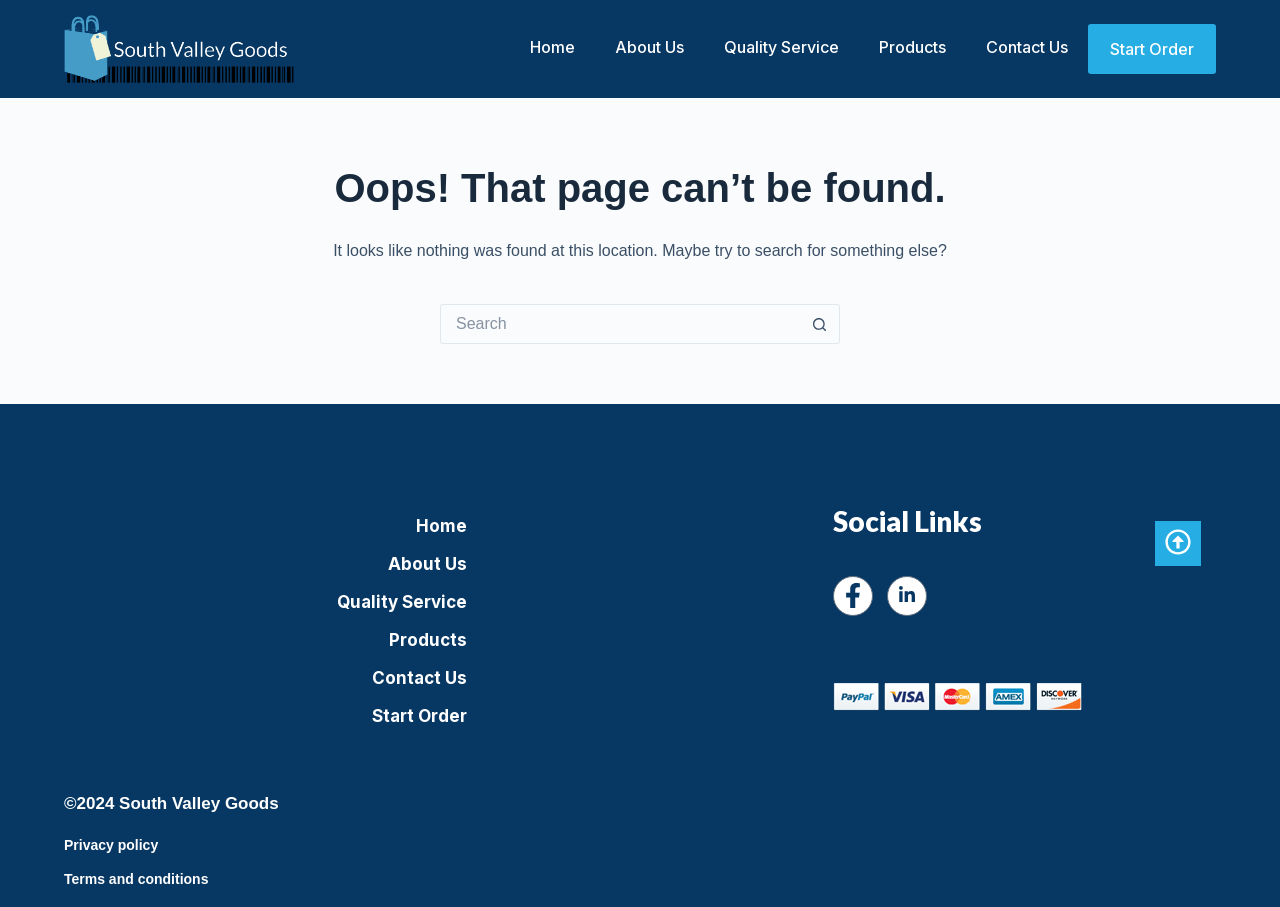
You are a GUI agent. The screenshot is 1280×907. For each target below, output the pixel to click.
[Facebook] (853, 596)
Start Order (1152, 49)
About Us (649, 47)
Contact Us (1027, 47)
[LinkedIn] (907, 596)
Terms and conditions (136, 879)
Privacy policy (111, 845)
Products (912, 47)
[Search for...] (620, 324)
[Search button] (820, 324)
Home (552, 47)
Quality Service (781, 47)
